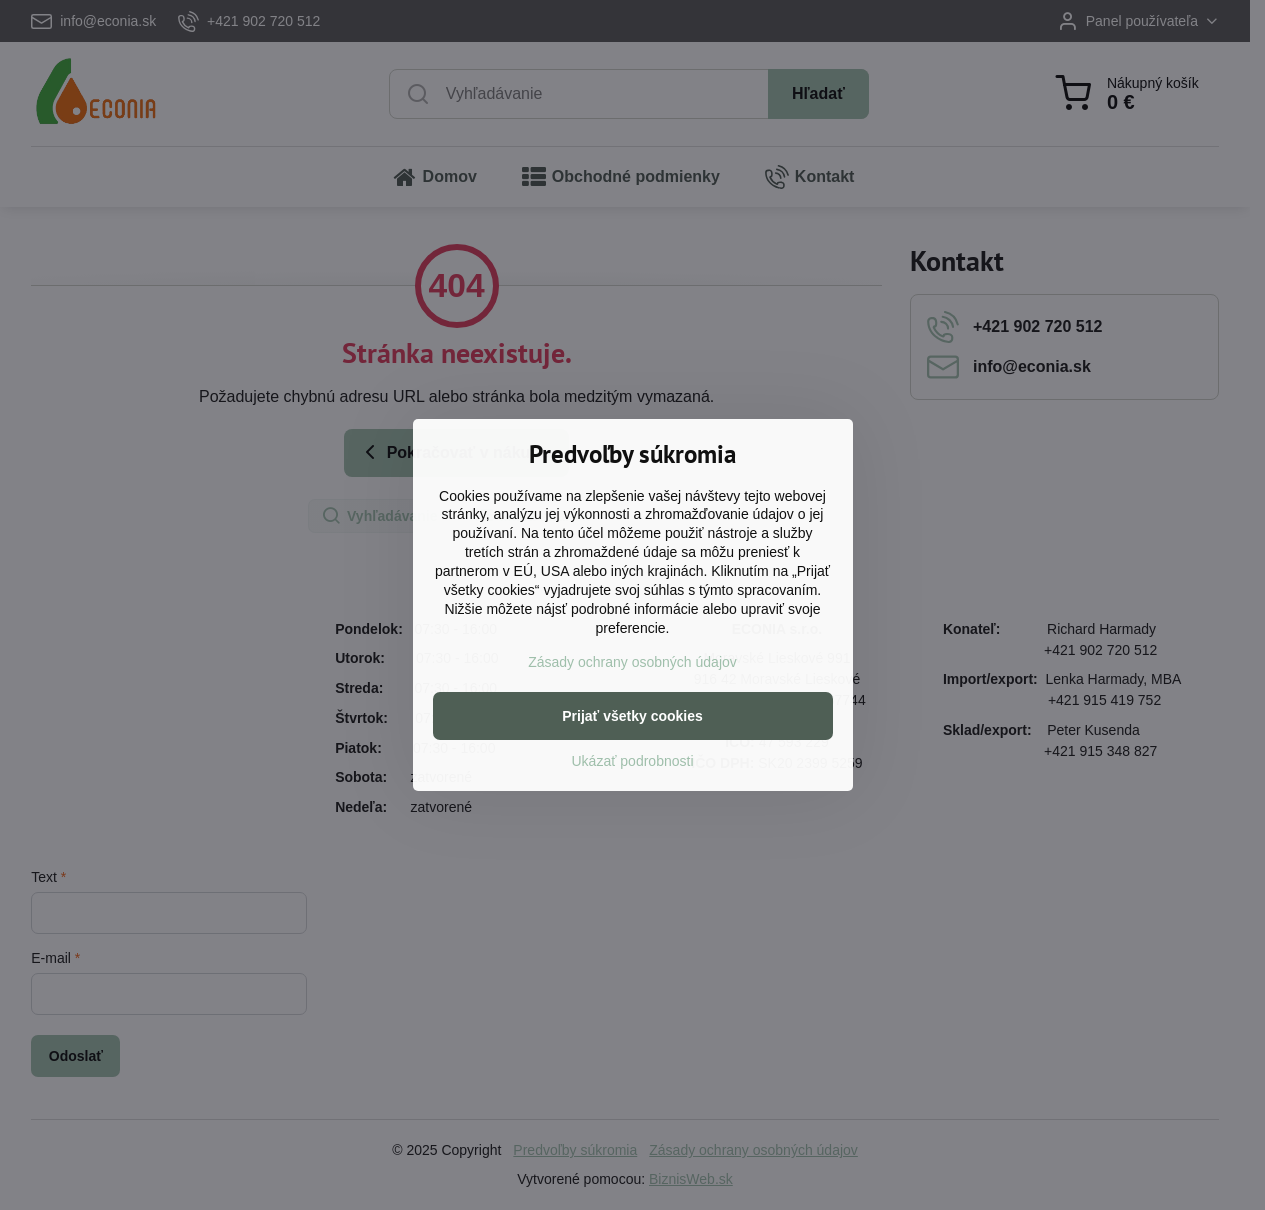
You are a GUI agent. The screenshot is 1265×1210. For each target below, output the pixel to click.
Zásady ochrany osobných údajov (632, 662)
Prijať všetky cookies (632, 716)
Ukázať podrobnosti (633, 761)
